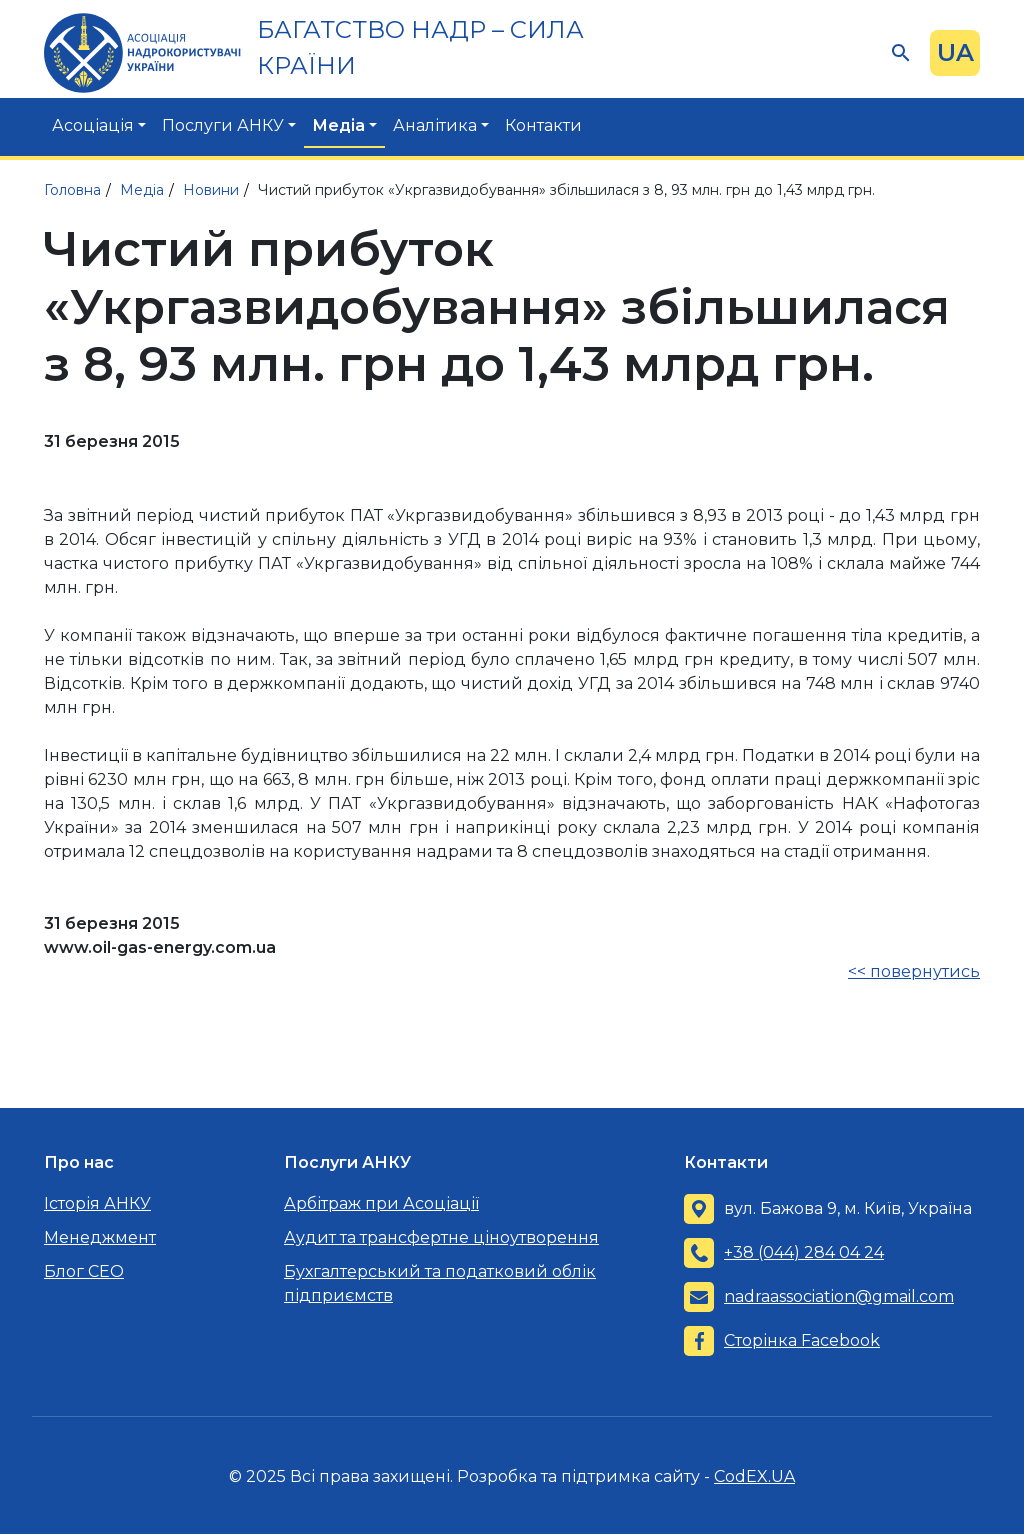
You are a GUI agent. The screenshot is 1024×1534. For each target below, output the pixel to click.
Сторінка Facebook (802, 1340)
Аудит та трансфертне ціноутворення (441, 1237)
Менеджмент (100, 1237)
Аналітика (435, 125)
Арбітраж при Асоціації (381, 1203)
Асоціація (93, 125)
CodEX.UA (754, 1476)
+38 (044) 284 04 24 (804, 1252)
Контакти (543, 125)
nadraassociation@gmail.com (839, 1296)
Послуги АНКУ (223, 125)
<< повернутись (914, 971)
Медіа (338, 125)
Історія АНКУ (97, 1203)
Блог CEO (84, 1271)
